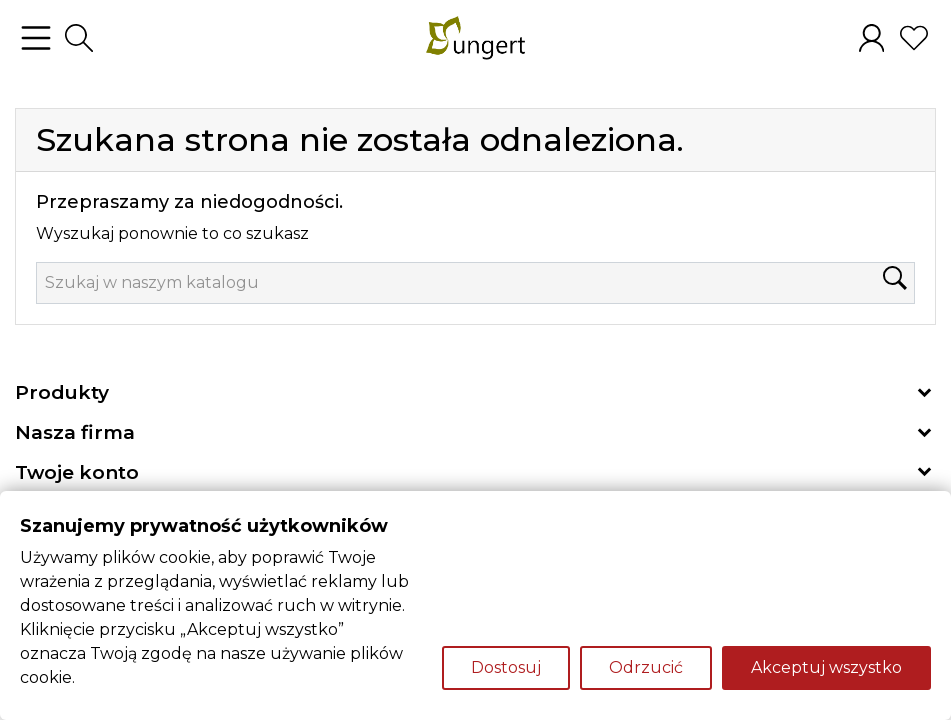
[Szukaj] (475, 283)
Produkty (62, 392)
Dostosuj (506, 667)
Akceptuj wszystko (826, 667)
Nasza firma (75, 432)
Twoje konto (77, 472)
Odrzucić (646, 667)
